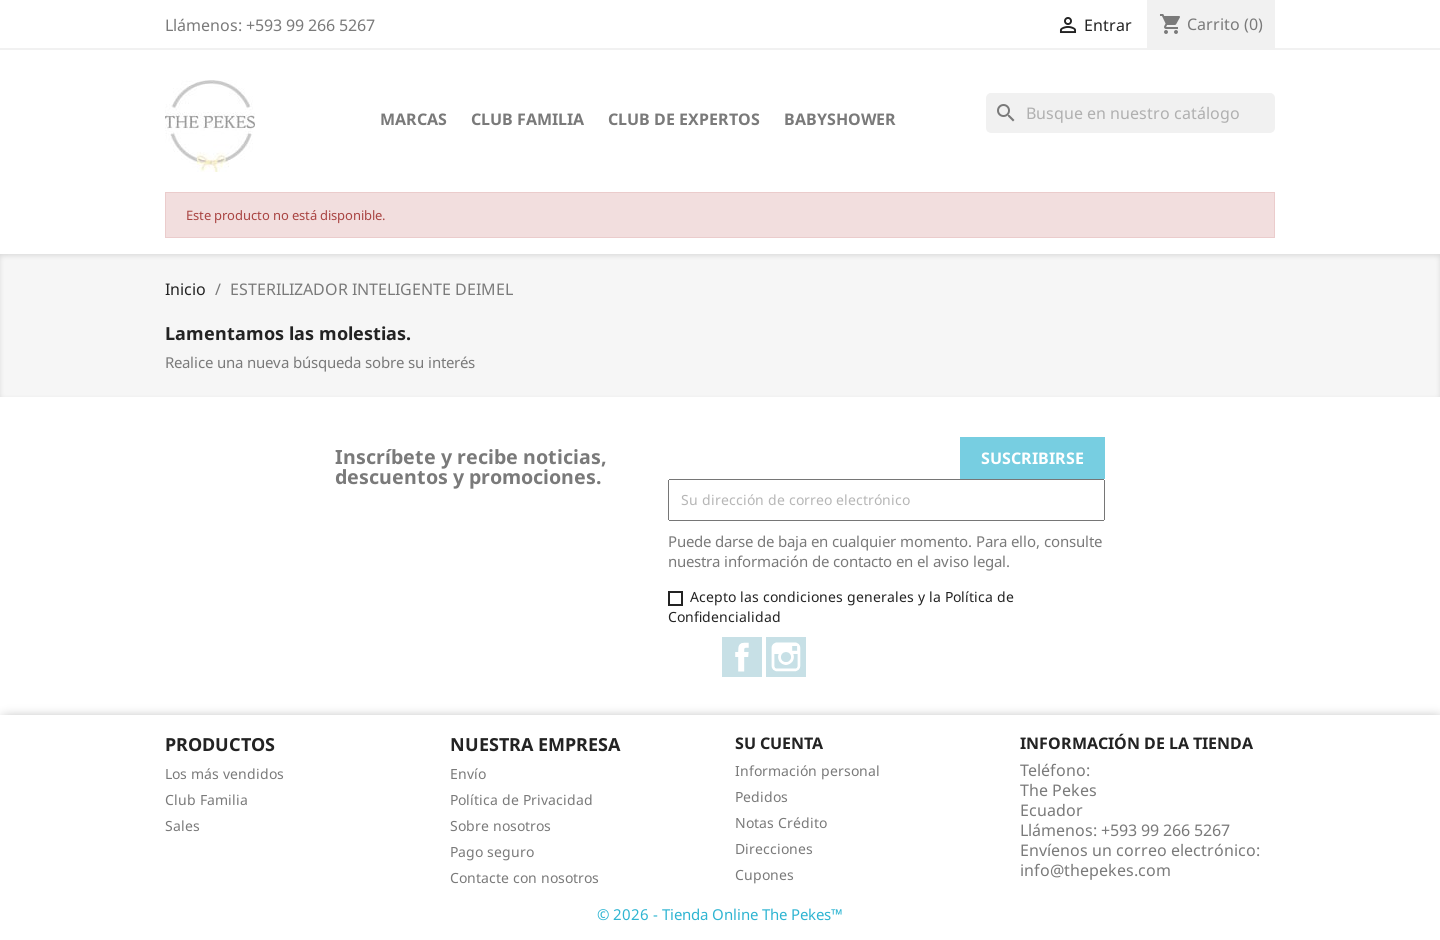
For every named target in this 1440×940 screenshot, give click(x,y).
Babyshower (840, 119)
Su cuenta (779, 743)
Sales (182, 825)
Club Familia (527, 119)
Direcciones (774, 848)
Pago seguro (492, 851)
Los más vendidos (224, 773)
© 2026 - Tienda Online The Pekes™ (720, 914)
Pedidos (761, 796)
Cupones (764, 874)
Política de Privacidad (521, 799)
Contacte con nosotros (524, 877)
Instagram (786, 657)
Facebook (742, 657)
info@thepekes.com (1095, 870)
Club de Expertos (684, 119)
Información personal (807, 770)
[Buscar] (1130, 113)
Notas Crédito (781, 822)
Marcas (413, 119)
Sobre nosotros (500, 825)
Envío (468, 773)
